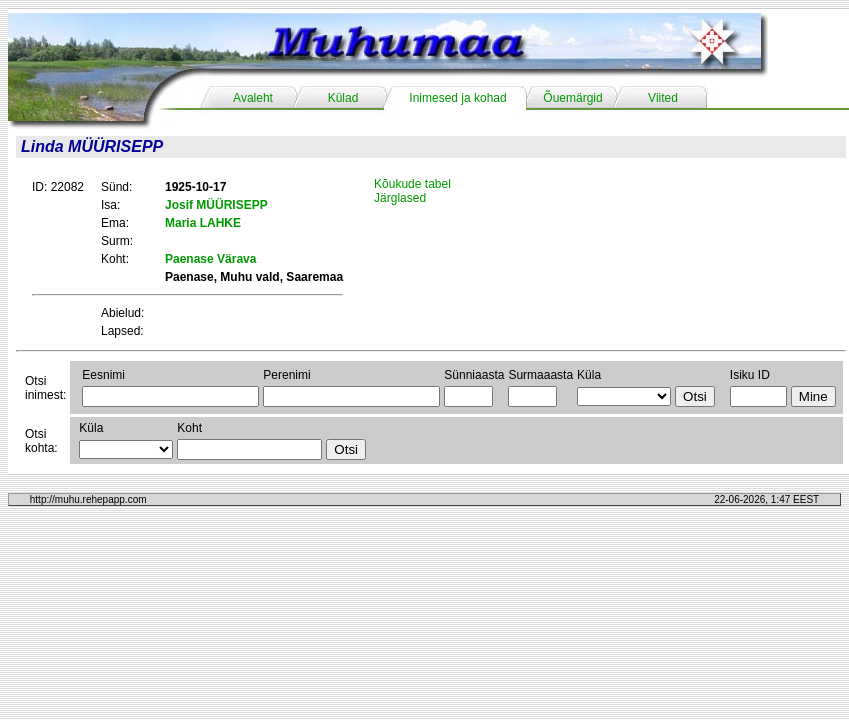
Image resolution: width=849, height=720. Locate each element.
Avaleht (253, 98)
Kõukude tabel (412, 184)
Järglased (400, 198)
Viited (663, 98)
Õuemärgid (572, 98)
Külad (343, 98)
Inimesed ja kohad (457, 98)
